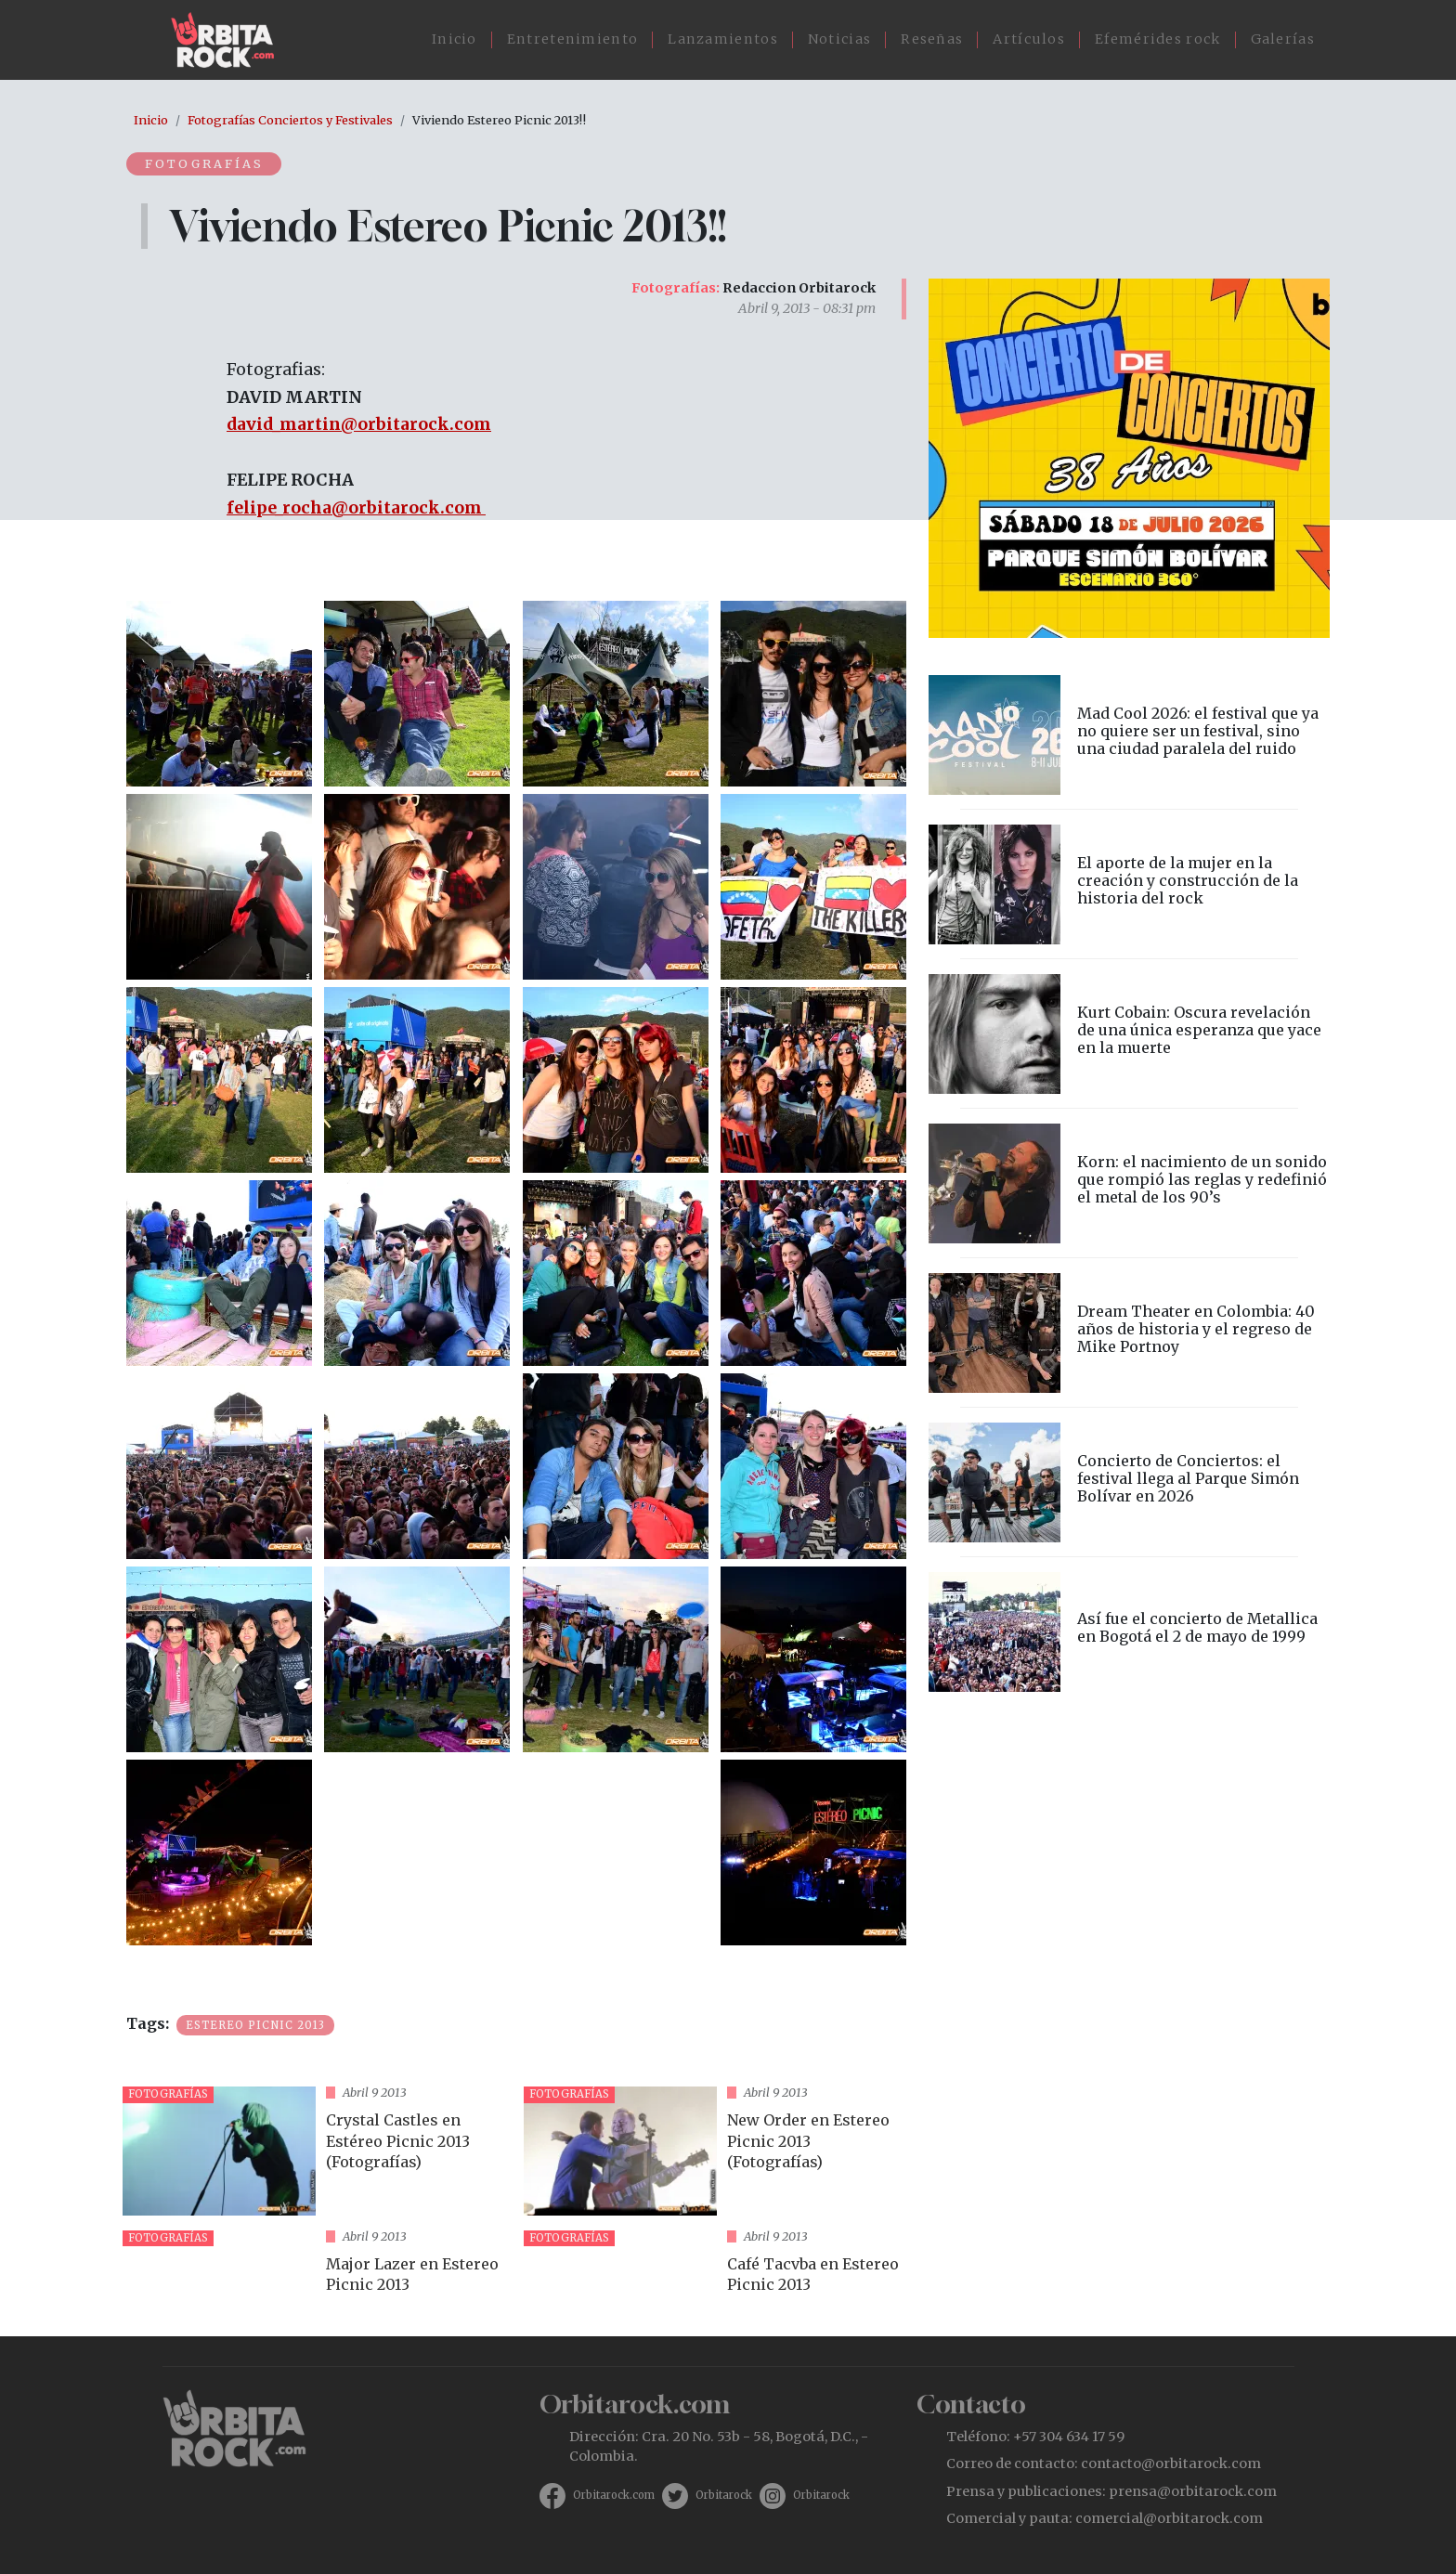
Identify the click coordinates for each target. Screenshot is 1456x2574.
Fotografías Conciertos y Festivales (290, 119)
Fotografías (205, 163)
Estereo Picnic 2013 (255, 2025)
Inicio (454, 39)
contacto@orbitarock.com (1171, 2463)
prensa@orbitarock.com (1193, 2491)
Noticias (839, 39)
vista (315, 2151)
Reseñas (932, 39)
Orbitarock (724, 2495)
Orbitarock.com (614, 2495)
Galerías (1283, 39)
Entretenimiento (573, 39)
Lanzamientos (723, 39)
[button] (219, 692)
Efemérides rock (1158, 39)
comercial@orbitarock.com (1169, 2518)
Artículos (1029, 39)
